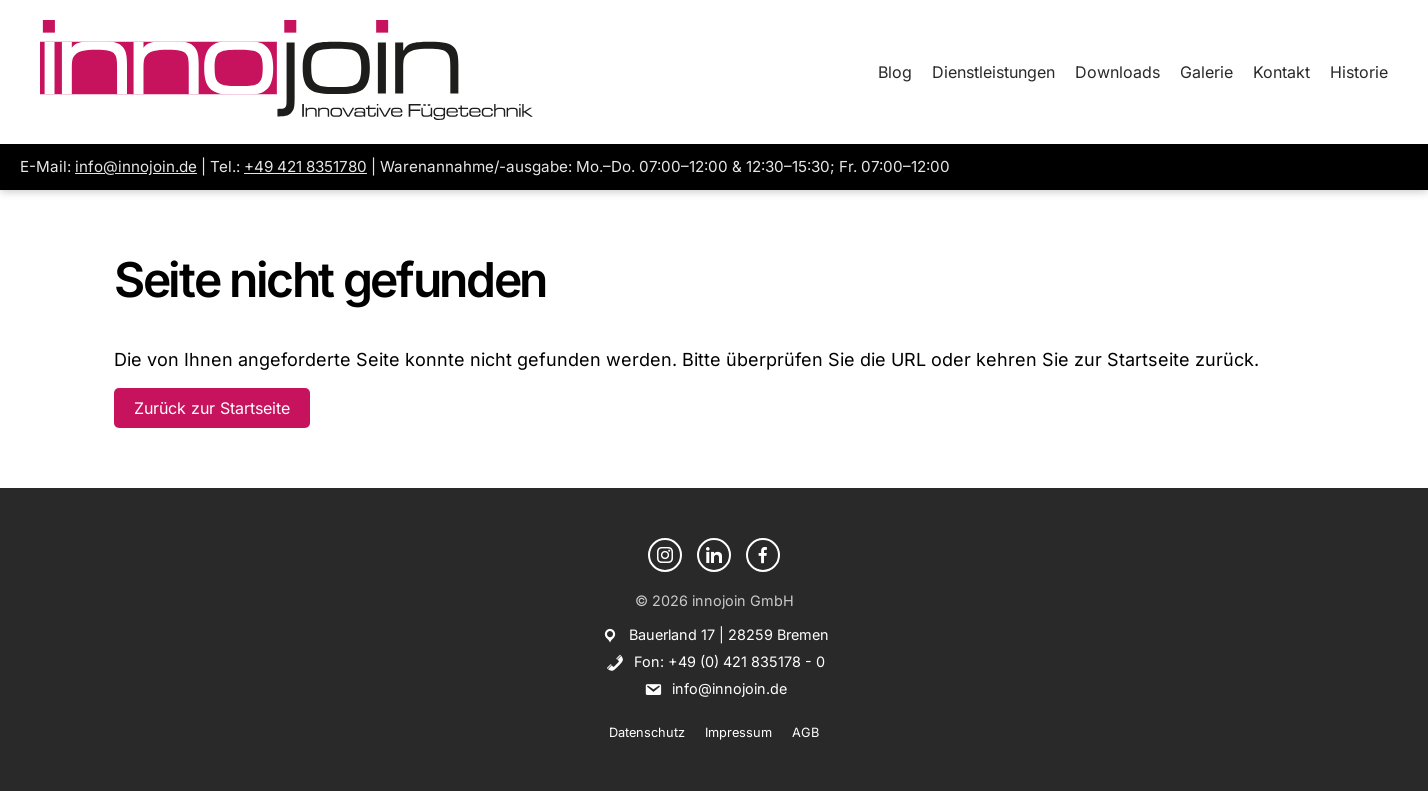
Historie (1359, 72)
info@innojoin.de (136, 166)
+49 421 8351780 (305, 166)
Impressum (738, 732)
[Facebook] (763, 555)
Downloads (1117, 72)
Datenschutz (647, 732)
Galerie (1206, 72)
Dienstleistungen (993, 72)
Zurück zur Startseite (212, 408)
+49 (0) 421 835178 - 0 (746, 661)
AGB (805, 732)
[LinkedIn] (714, 555)
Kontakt (1281, 72)
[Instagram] (665, 555)
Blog (895, 72)
